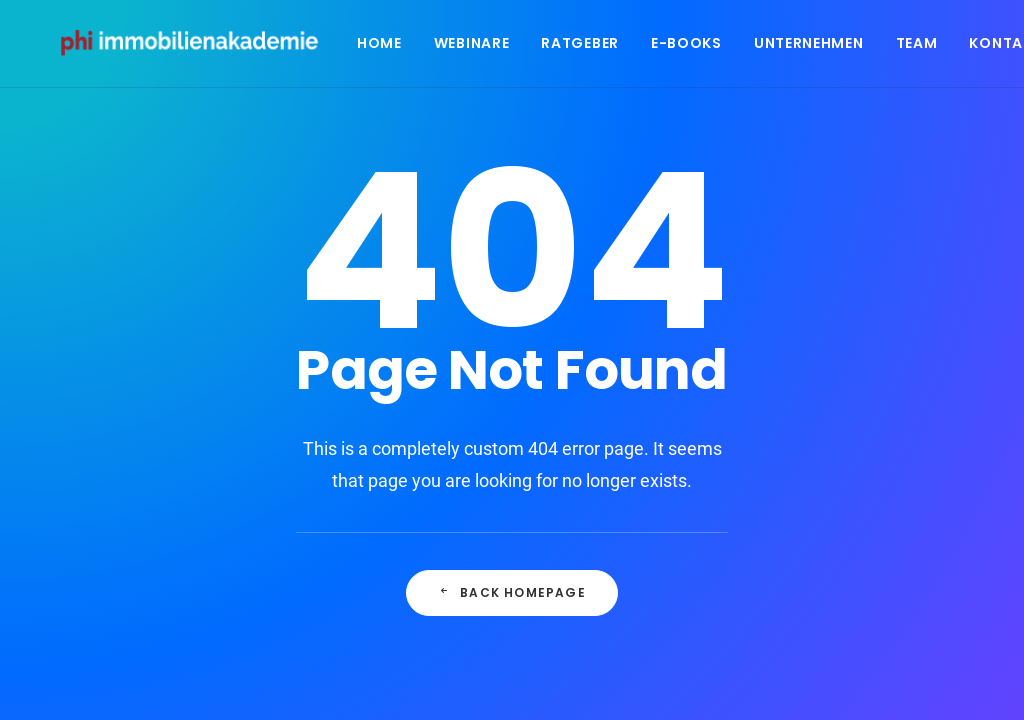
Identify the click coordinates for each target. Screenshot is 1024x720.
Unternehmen (817, 47)
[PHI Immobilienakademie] (198, 47)
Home (387, 47)
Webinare (480, 47)
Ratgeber (589, 47)
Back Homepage (512, 592)
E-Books (694, 47)
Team (925, 47)
